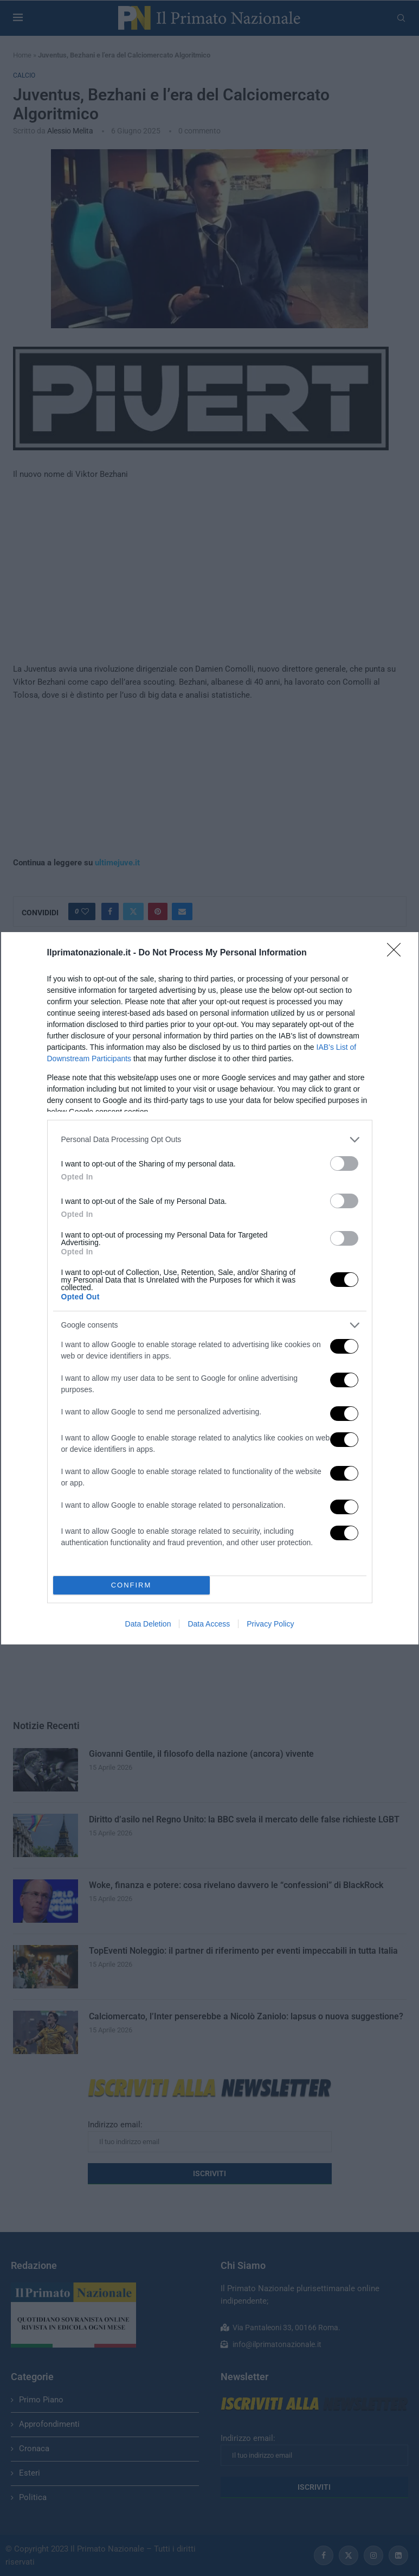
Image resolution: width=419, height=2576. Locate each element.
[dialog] (209, 1288)
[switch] (344, 1163)
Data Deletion (148, 1623)
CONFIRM (131, 1585)
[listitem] (209, 1139)
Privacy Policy (270, 1623)
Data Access (209, 1623)
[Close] (397, 953)
